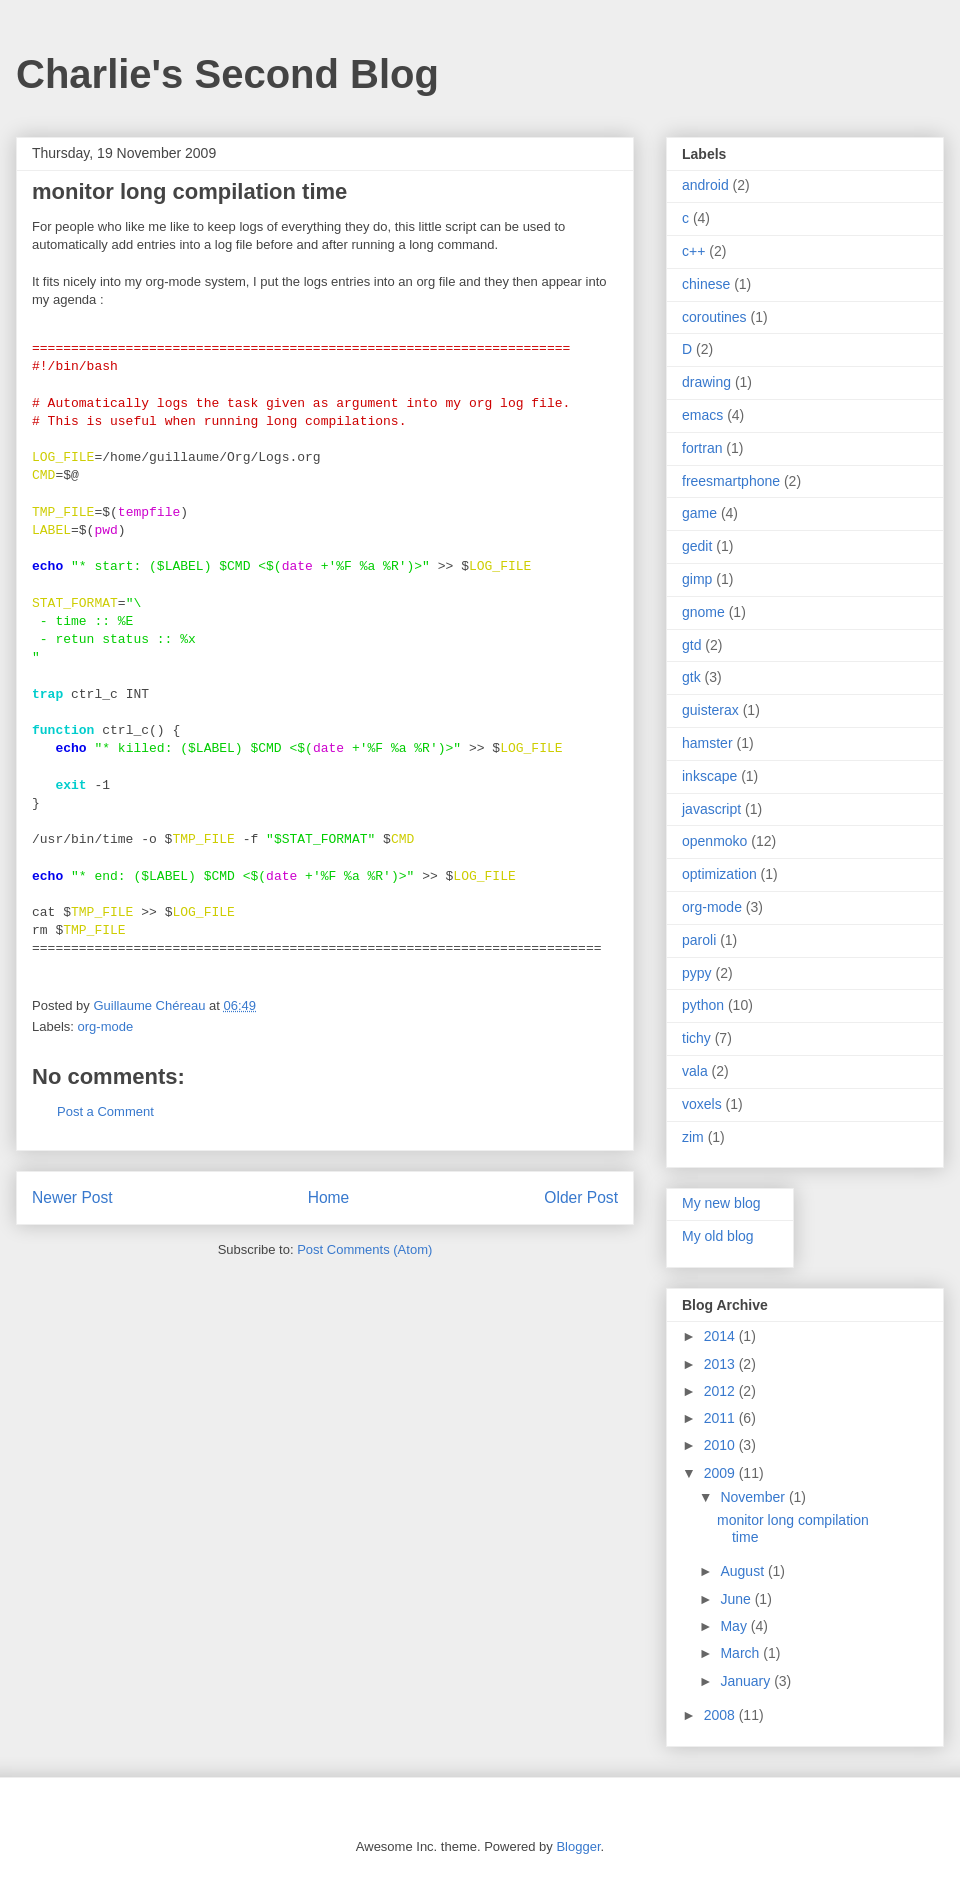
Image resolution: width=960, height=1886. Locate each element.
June (737, 1599)
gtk (691, 677)
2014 (721, 1336)
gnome (703, 612)
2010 (721, 1445)
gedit (697, 546)
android (705, 185)
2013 (721, 1364)
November (754, 1497)
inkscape (709, 776)
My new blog (721, 1203)
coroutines (714, 317)
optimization (719, 874)
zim (693, 1137)
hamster (707, 743)
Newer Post (72, 1197)
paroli (699, 940)
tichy (696, 1038)
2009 (721, 1473)
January (747, 1681)
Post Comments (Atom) (364, 1249)
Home (329, 1197)
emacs (702, 415)
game (699, 513)
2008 (721, 1715)
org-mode (106, 1026)
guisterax (710, 710)
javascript (711, 809)
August (743, 1571)
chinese (706, 284)
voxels (702, 1104)
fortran (702, 448)
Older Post (581, 1197)
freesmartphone (731, 481)
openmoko (714, 841)
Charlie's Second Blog (227, 74)
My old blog (718, 1236)
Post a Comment (105, 1111)
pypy (697, 973)
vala (695, 1071)
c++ (693, 251)
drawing (706, 382)
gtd (691, 645)
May (735, 1626)
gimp (697, 579)
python (703, 1005)
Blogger (578, 1846)
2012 (721, 1391)
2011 (721, 1418)
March (741, 1653)
